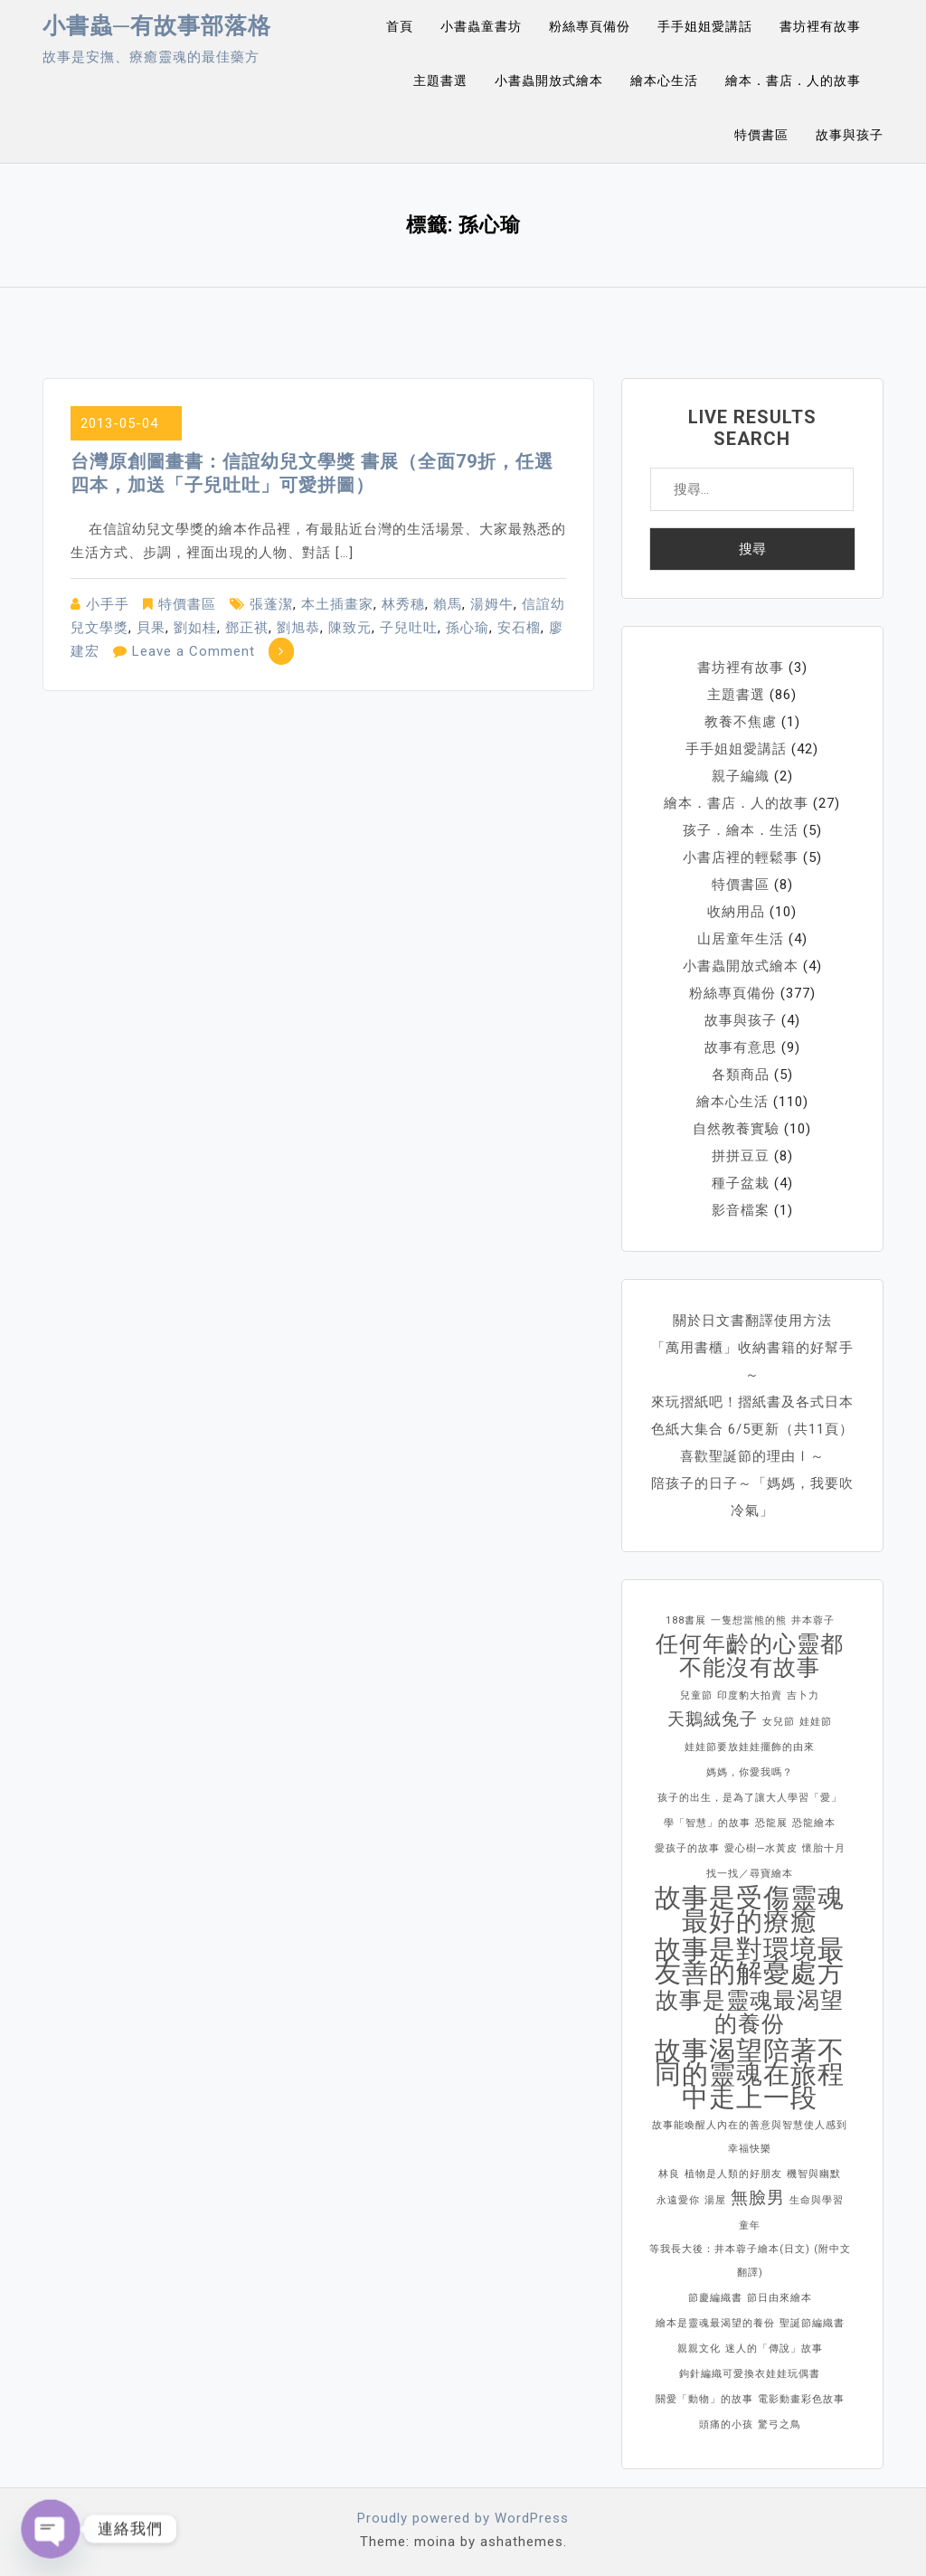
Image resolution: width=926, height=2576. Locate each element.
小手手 (107, 604)
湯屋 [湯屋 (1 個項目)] (715, 2200)
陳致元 (350, 628)
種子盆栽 (741, 1183)
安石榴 (519, 628)
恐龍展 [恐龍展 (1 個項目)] (771, 1823)
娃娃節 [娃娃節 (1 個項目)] (815, 1722)
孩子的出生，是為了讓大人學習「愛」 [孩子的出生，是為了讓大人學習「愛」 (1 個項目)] (749, 1798)
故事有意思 (740, 1047)
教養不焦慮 (740, 722)
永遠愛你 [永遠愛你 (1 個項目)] (678, 2200)
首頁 (399, 26)
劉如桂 (195, 628)
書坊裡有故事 (820, 26)
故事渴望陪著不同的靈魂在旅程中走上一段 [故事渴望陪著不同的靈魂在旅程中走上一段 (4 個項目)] (750, 2074)
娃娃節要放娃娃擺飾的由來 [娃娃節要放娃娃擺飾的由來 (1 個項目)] (750, 1747)
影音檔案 (741, 1210)
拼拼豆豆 (741, 1156)
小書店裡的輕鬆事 (740, 857)
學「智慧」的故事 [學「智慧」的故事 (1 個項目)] (707, 1823)
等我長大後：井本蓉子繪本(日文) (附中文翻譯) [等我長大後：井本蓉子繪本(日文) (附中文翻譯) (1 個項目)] (750, 2260)
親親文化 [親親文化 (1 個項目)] (699, 2348)
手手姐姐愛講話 (704, 26)
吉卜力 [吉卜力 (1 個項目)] (803, 1695)
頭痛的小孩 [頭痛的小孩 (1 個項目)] (726, 2424)
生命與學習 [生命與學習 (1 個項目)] (816, 2200)
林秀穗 (403, 604)
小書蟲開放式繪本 (549, 80)
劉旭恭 (298, 628)
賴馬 (447, 604)
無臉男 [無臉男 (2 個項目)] (758, 2197)
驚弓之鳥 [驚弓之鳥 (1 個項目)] (779, 2424)
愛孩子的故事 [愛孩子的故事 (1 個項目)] (687, 1848)
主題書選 (440, 80)
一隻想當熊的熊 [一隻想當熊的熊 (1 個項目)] (749, 1620)
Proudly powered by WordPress (463, 2518)
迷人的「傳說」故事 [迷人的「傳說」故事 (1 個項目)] (774, 2348)
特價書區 (761, 135)
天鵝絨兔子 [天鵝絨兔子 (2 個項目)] (712, 1719)
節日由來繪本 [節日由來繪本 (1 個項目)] (779, 2298)
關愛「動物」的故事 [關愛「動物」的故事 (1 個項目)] (704, 2399)
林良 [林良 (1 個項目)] (669, 2174)
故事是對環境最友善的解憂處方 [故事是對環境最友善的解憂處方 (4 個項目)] (750, 1960)
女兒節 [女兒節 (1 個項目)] (778, 1722)
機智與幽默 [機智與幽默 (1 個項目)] (814, 2174)
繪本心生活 (664, 80)
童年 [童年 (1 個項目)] (750, 2225)
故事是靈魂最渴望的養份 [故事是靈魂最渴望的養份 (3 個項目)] (750, 2012)
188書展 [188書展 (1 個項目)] (686, 1620)
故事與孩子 (849, 135)
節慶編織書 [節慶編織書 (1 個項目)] (715, 2298)
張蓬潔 (271, 604)
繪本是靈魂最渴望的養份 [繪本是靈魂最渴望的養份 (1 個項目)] (715, 2323)
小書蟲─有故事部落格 (157, 26)
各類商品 (741, 1074)
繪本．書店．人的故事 (793, 80)
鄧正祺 (247, 628)
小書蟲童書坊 (481, 26)
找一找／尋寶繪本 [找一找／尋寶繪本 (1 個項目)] (749, 1874)
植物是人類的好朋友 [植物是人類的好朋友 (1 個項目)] (733, 2174)
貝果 (151, 628)
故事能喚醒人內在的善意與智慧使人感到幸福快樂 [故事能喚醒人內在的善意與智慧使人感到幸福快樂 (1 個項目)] (749, 2137)
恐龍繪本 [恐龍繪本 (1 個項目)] (814, 1823)
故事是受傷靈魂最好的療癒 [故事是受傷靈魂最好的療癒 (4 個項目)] (750, 1909)
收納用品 (736, 912)
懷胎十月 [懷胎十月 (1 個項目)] (824, 1848)
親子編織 (741, 776)
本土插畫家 (337, 604)
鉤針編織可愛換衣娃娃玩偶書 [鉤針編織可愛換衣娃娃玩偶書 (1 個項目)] (749, 2374)
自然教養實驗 (736, 1129)
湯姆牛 (492, 604)
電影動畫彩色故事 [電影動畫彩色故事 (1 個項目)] (801, 2399)
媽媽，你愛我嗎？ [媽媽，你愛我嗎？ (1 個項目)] (749, 1772)
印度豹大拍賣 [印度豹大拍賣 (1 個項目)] (749, 1695)
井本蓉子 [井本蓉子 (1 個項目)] (813, 1620)
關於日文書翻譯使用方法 (752, 1320)
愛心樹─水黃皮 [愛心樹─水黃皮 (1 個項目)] (761, 1848)
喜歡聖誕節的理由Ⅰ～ (752, 1456)
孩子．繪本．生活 (740, 830)
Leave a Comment (193, 651)
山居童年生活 (740, 939)
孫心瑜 (467, 628)
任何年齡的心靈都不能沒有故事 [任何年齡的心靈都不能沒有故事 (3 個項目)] (750, 1656)
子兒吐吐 (409, 628)
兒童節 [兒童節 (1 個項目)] (696, 1695)
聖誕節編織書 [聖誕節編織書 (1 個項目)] (812, 2323)
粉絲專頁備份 (589, 26)
